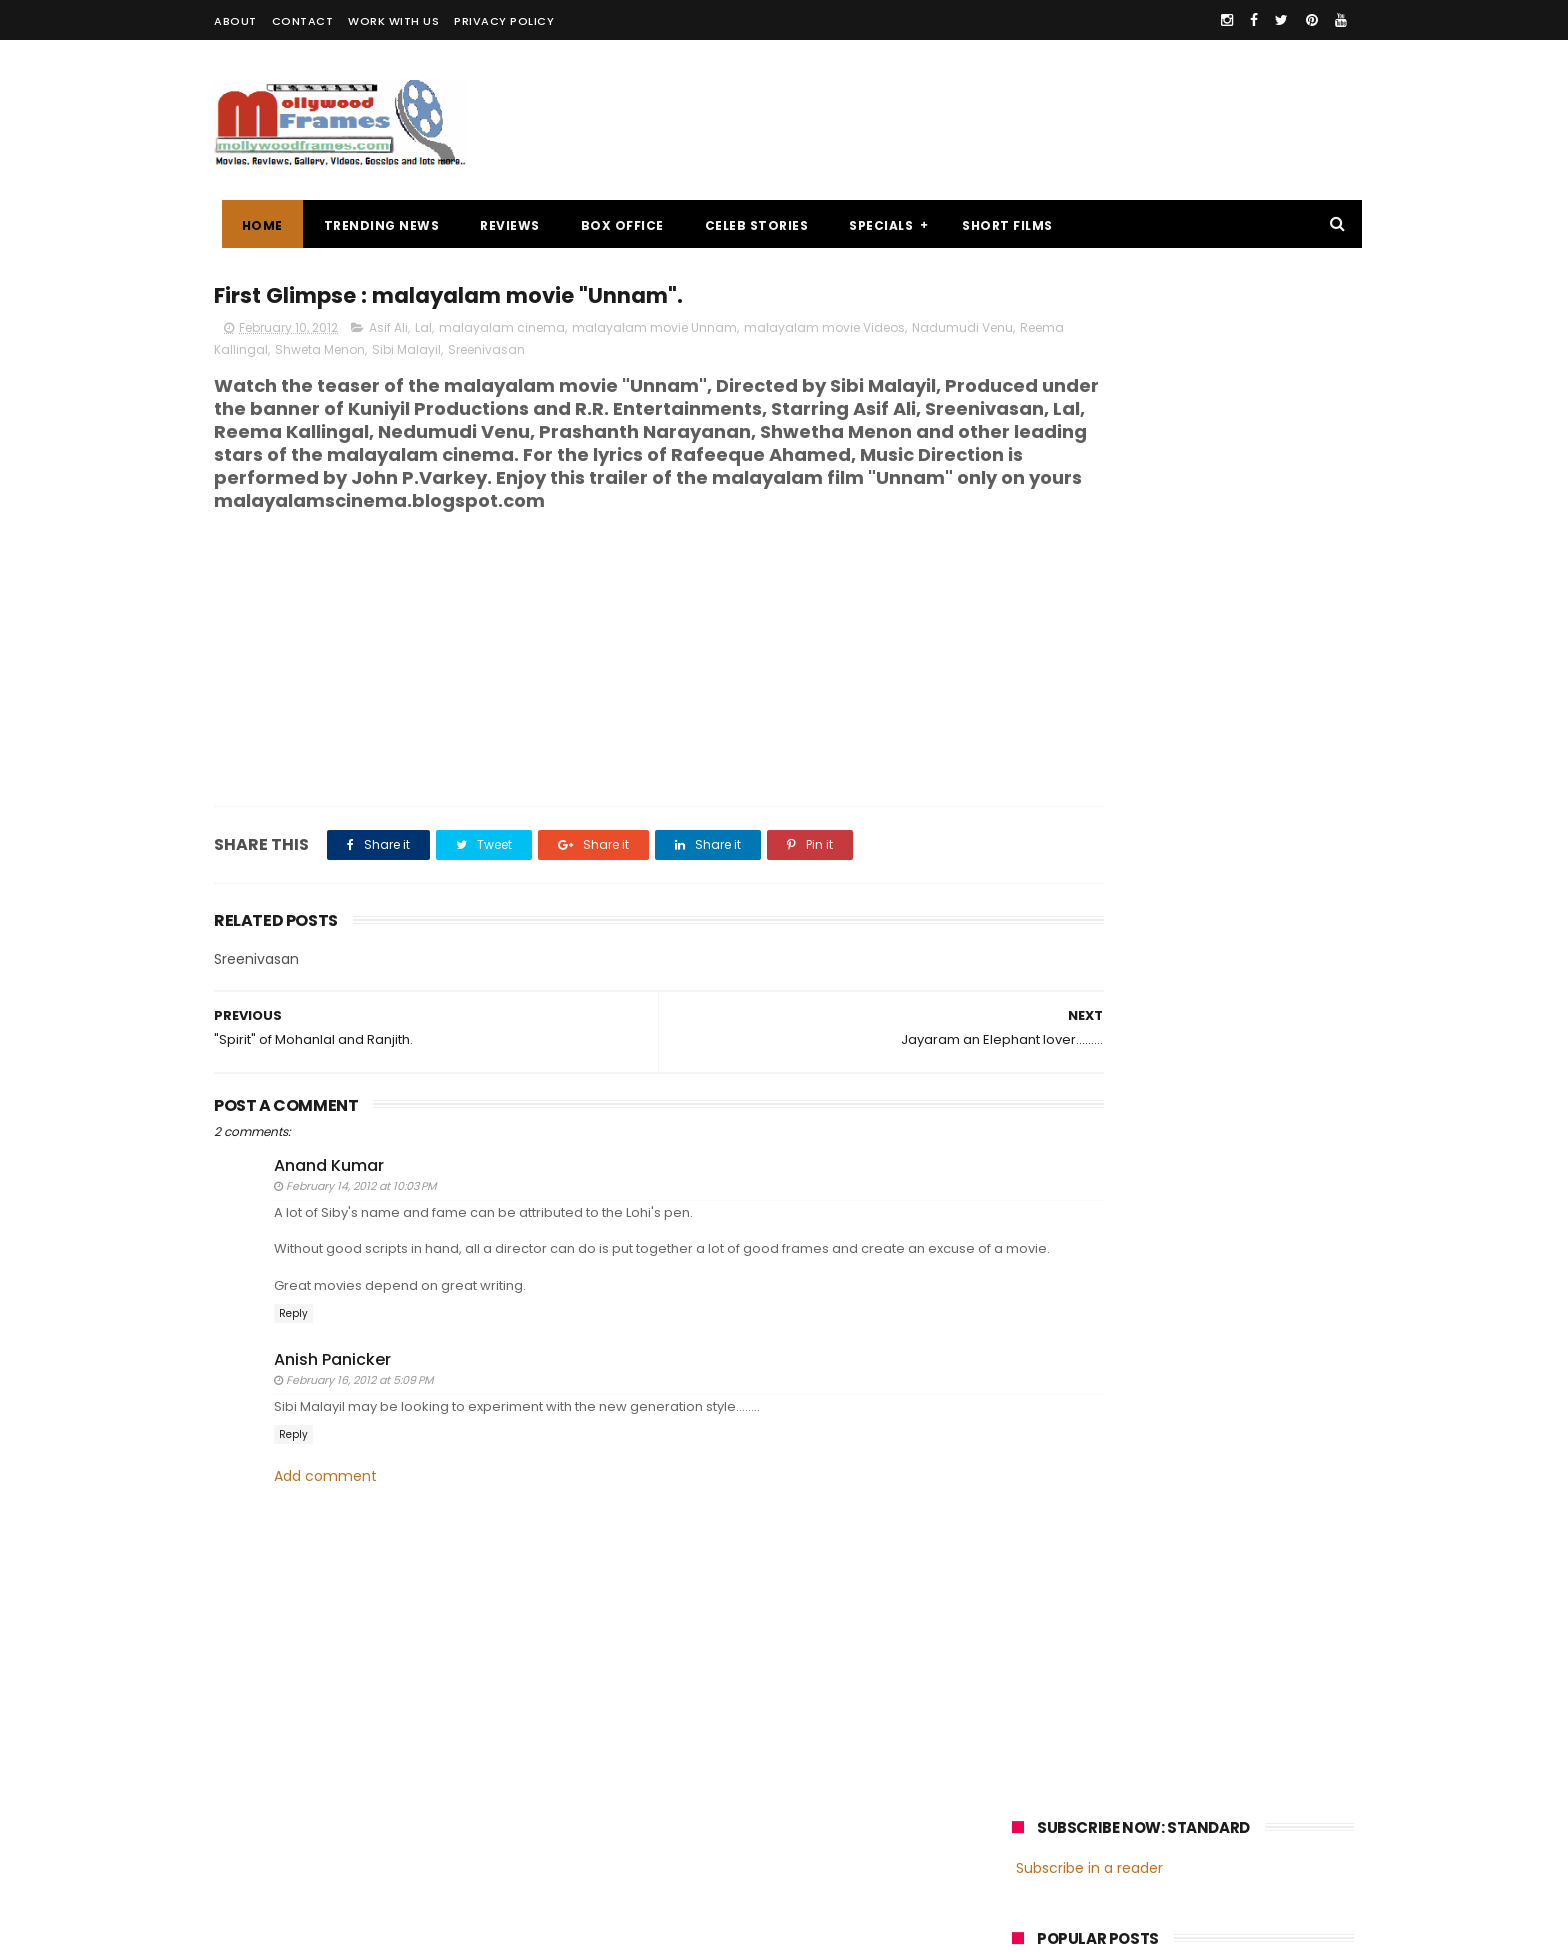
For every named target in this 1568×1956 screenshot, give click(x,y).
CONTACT (303, 21)
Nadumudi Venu (266, 353)
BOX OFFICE (614, 225)
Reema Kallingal (374, 353)
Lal (423, 331)
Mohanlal (1051, 1448)
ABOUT (235, 21)
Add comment (325, 1522)
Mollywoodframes (282, 1931)
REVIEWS (503, 225)
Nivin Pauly (1211, 1485)
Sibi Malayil (563, 353)
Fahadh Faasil (1065, 1522)
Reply (293, 1358)
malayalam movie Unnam (654, 331)
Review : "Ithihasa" (1182, 626)
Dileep (1132, 1485)
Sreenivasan (643, 353)
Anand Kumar (329, 1192)
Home (254, 225)
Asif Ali (388, 331)
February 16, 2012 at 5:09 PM (359, 1426)
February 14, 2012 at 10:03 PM (361, 1214)
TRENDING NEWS (374, 225)
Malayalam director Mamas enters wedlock (1218, 545)
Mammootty (1145, 1448)
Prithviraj (1238, 1448)
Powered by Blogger (633, 1931)
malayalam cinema (502, 331)
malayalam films (1223, 1411)
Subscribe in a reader (1089, 335)
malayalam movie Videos (824, 331)
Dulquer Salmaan (1187, 1522)
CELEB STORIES (749, 225)
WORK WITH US (393, 21)
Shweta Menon (477, 353)
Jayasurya (1054, 1485)
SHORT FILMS (1000, 225)
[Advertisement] (990, 120)
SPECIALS (874, 225)
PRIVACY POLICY (504, 21)
